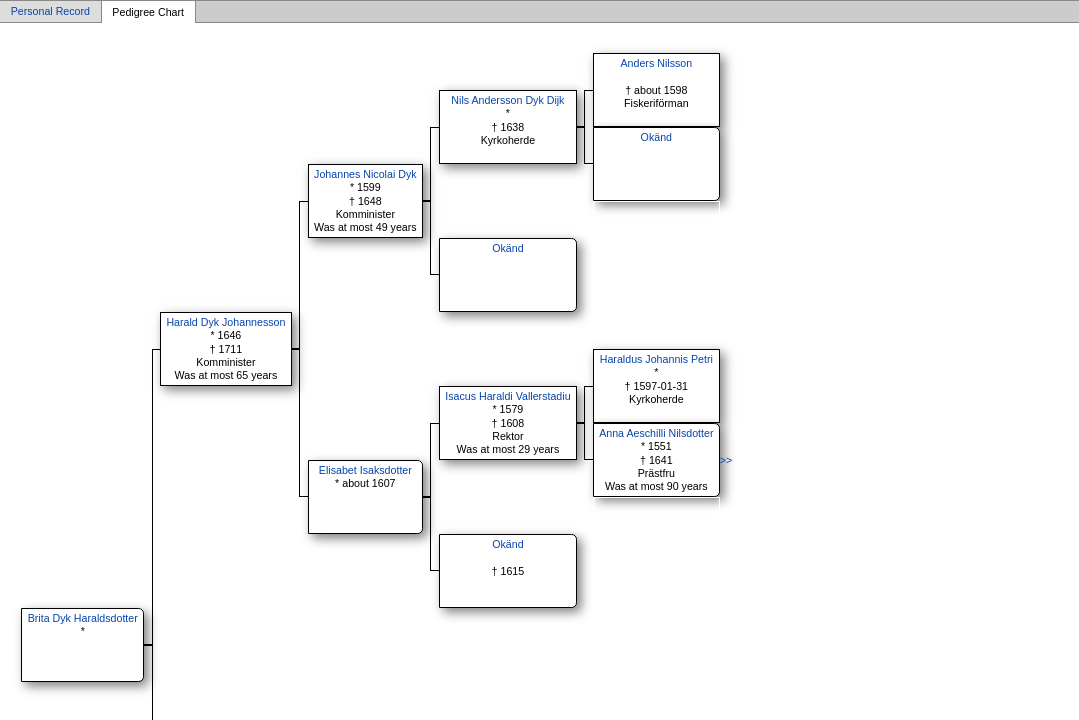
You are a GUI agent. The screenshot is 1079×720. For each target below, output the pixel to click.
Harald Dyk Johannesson (225, 322)
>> (726, 460)
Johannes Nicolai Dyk (365, 174)
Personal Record (50, 12)
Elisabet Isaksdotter (365, 470)
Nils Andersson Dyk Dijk (507, 100)
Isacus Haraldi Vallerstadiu (507, 396)
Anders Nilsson (656, 63)
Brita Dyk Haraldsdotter (83, 618)
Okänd (656, 137)
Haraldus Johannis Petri (656, 359)
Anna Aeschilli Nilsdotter (656, 433)
